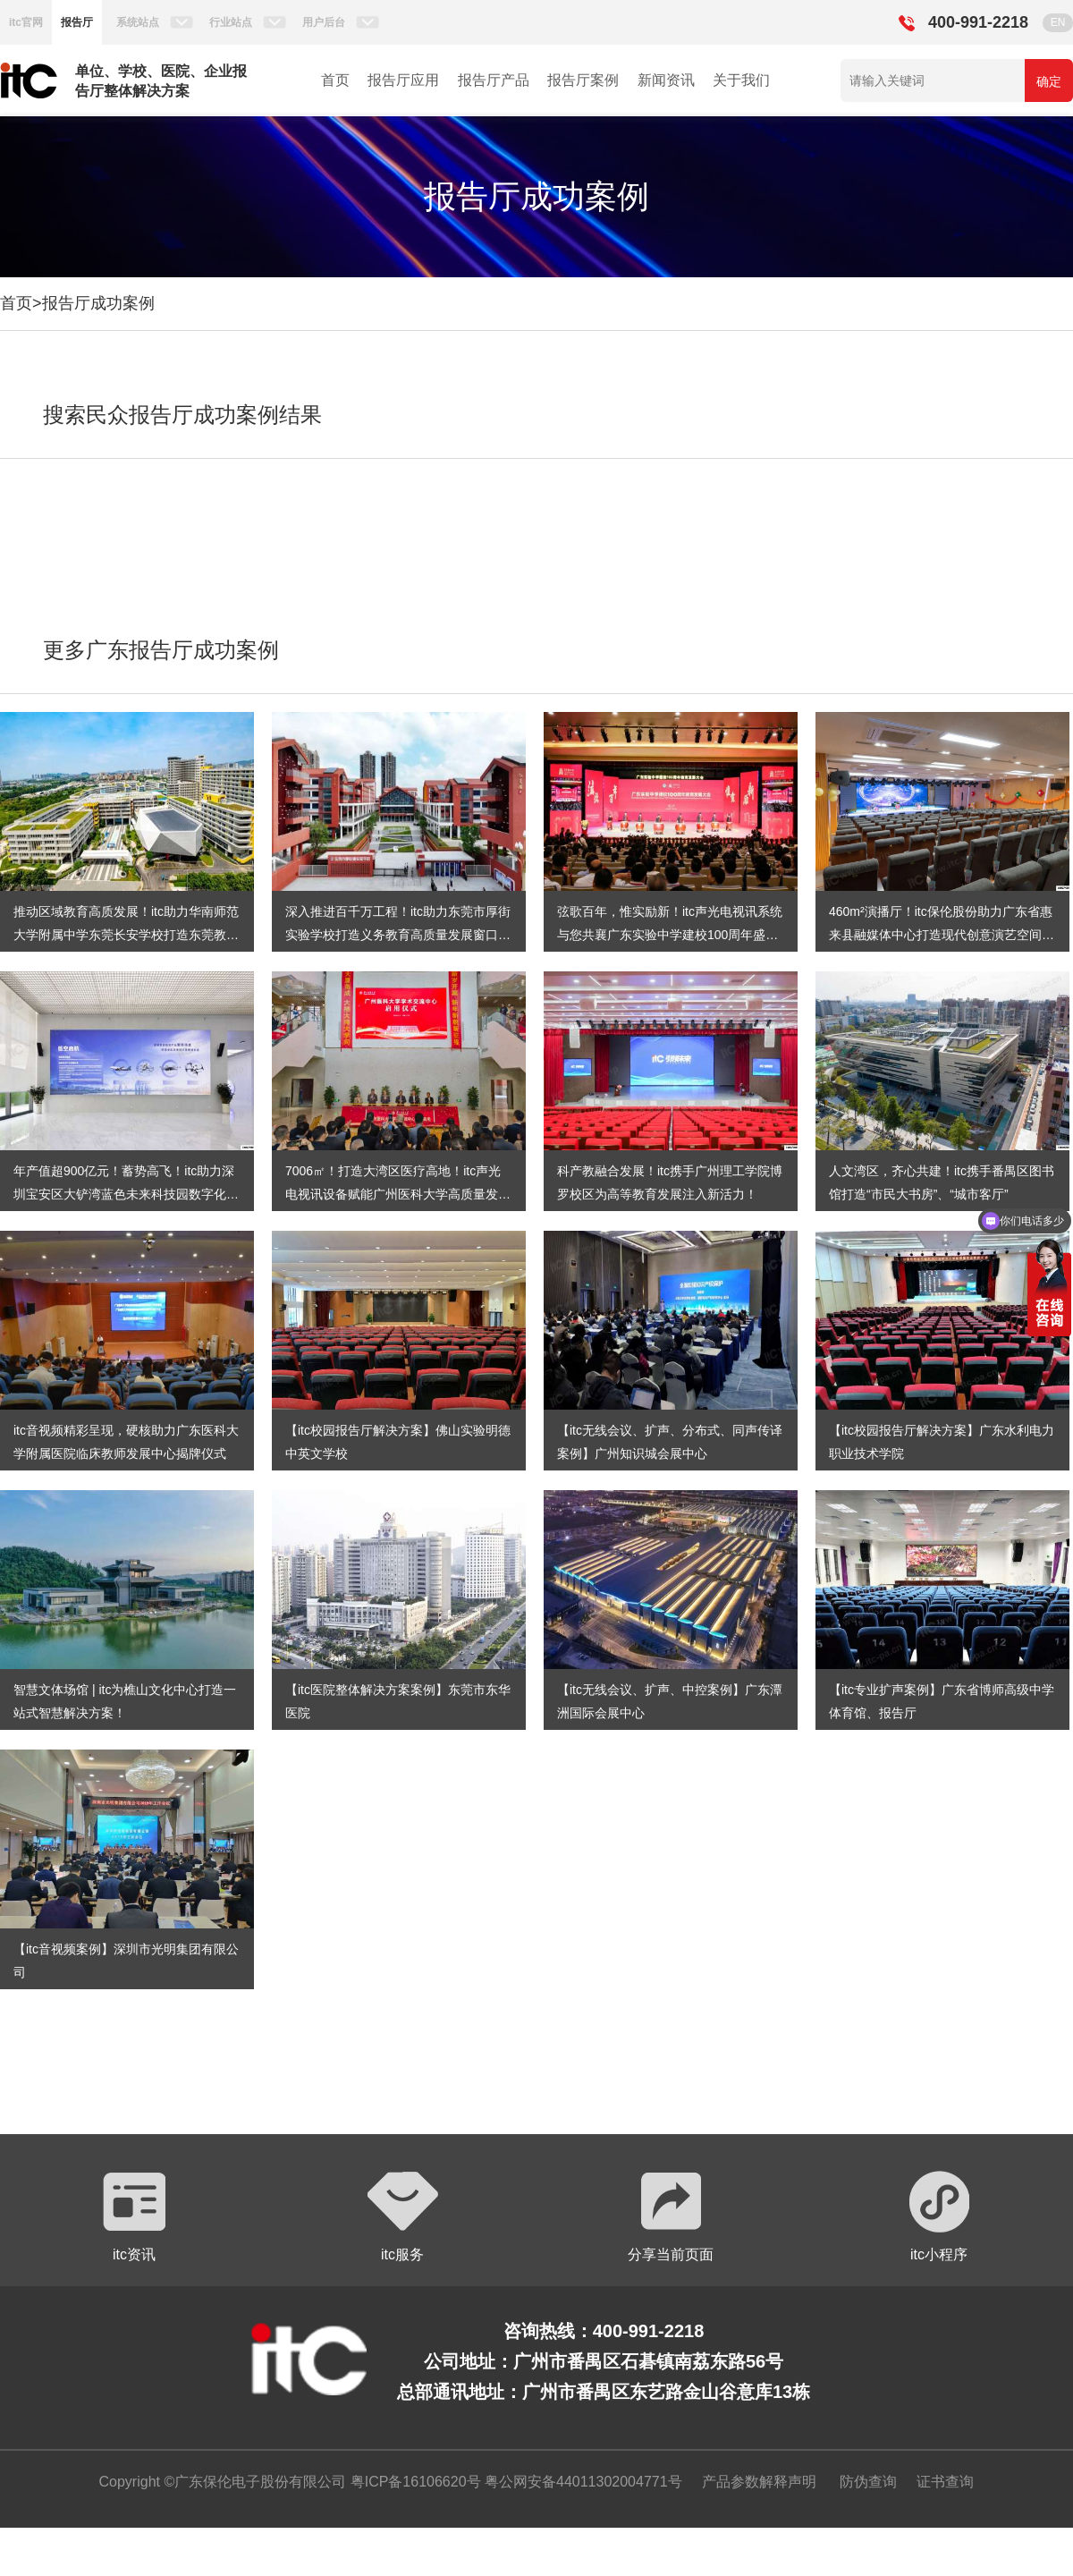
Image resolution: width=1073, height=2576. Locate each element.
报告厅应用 (403, 80)
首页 (335, 80)
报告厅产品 (493, 80)
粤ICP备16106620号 (413, 2481)
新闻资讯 (666, 80)
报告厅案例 (583, 80)
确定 (1048, 81)
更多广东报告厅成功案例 (161, 650)
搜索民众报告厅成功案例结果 (182, 414)
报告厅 (77, 22)
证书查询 (945, 2481)
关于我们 (741, 80)
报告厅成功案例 (98, 303)
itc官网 (26, 22)
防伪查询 (868, 2481)
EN (1058, 22)
